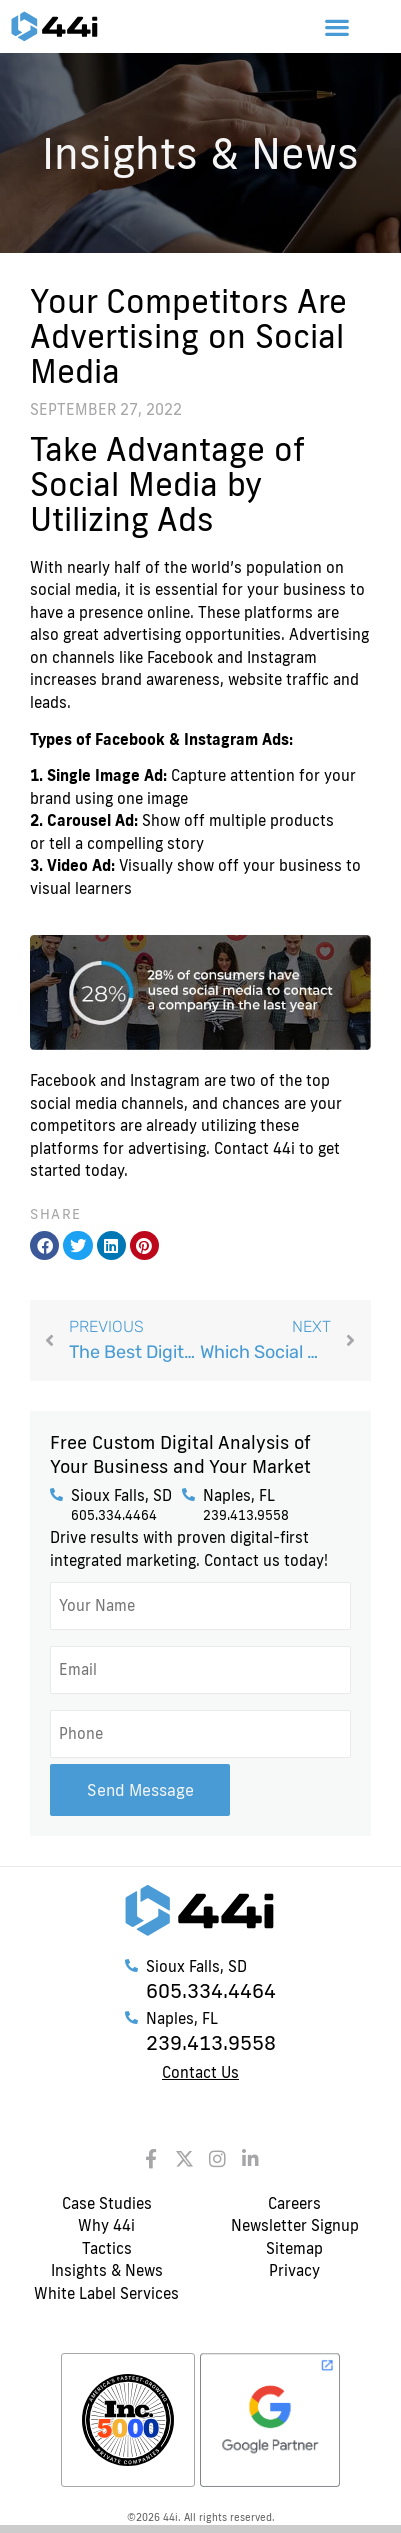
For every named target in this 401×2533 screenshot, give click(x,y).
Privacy (294, 2270)
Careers (294, 2203)
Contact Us (200, 2072)
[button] (337, 26)
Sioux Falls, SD (121, 1495)
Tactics (107, 2248)
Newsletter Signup (295, 2225)
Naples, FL (239, 1495)
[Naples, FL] (188, 1494)
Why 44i (106, 2225)
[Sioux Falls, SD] (56, 1494)
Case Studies (107, 2203)
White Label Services (106, 2293)
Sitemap (294, 2248)
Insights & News (107, 2270)
